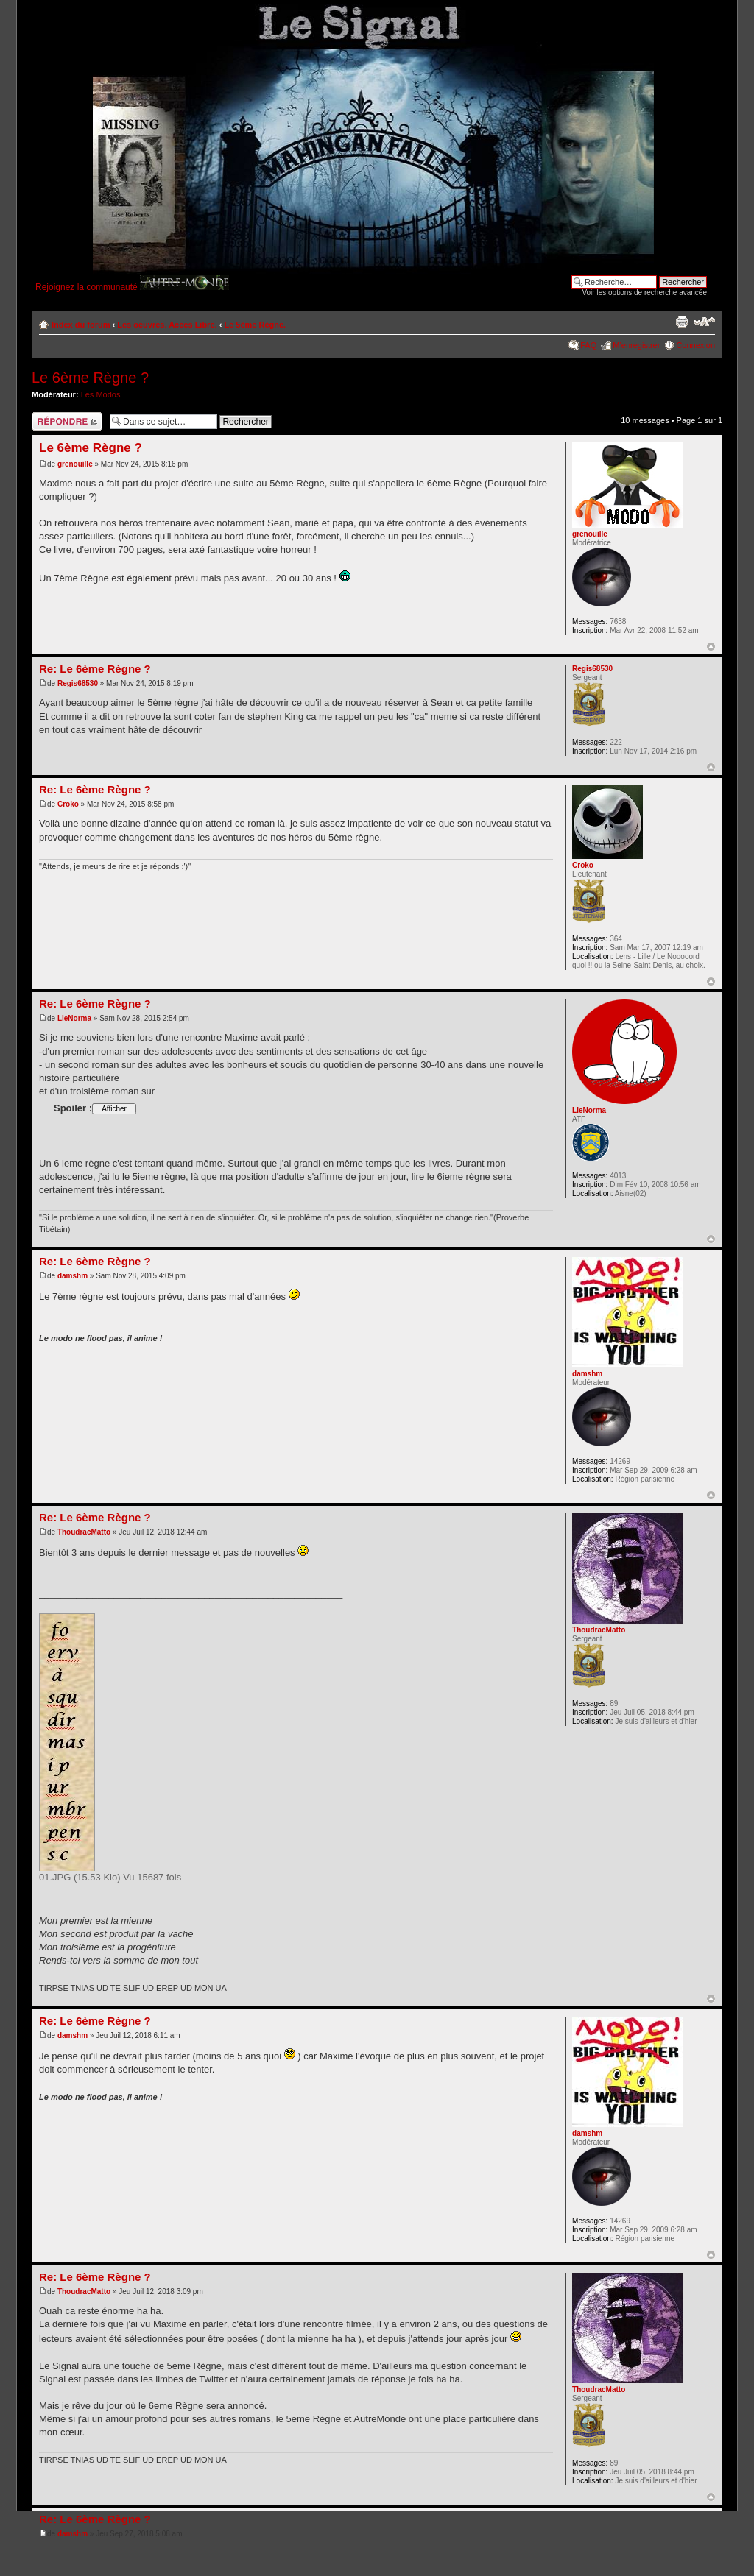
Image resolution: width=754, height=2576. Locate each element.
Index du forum (81, 324)
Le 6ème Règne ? (90, 377)
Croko (68, 804)
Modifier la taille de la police (704, 321)
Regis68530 (77, 683)
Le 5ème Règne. (255, 324)
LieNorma (74, 1018)
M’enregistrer (636, 345)
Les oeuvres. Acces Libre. (166, 324)
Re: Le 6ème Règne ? (95, 668)
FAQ (588, 345)
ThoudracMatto (83, 1532)
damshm (72, 1276)
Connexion (695, 345)
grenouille (75, 464)
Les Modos (101, 394)
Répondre (67, 421)
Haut (711, 647)
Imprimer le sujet (682, 321)
